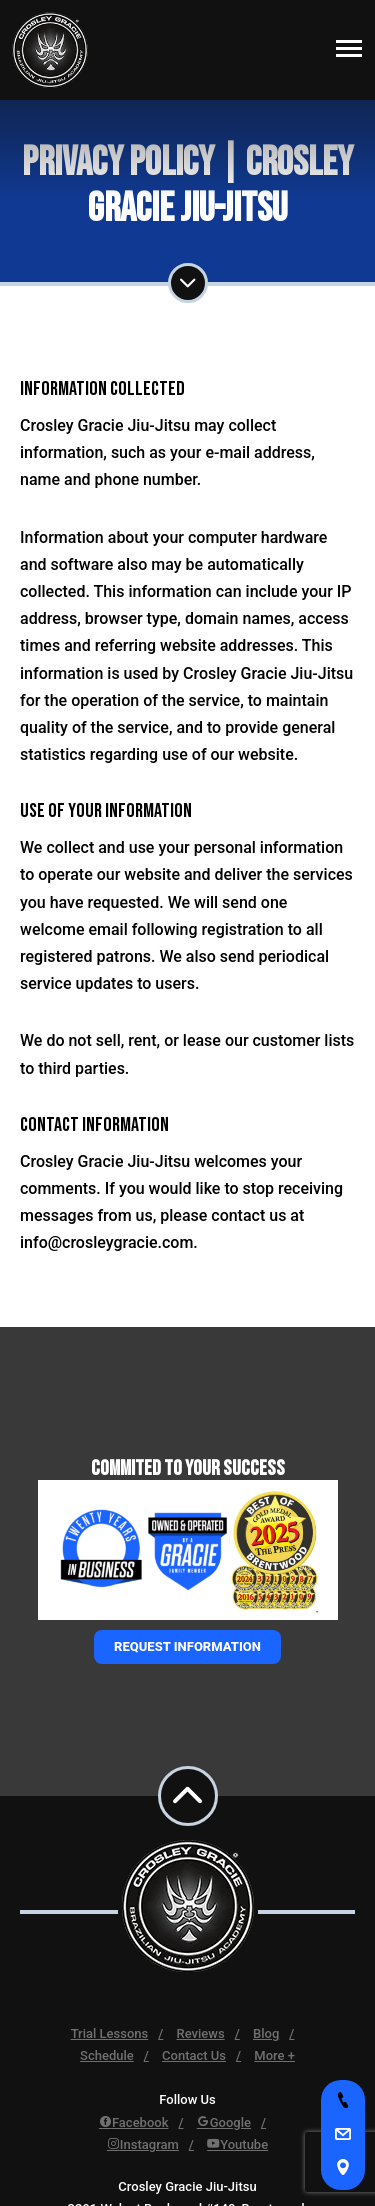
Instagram (143, 2144)
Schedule (107, 2055)
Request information (187, 1646)
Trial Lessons (110, 2033)
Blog (266, 2033)
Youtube (237, 2144)
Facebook (134, 2122)
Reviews (201, 2033)
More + (274, 2055)
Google (224, 2122)
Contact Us (194, 2055)
